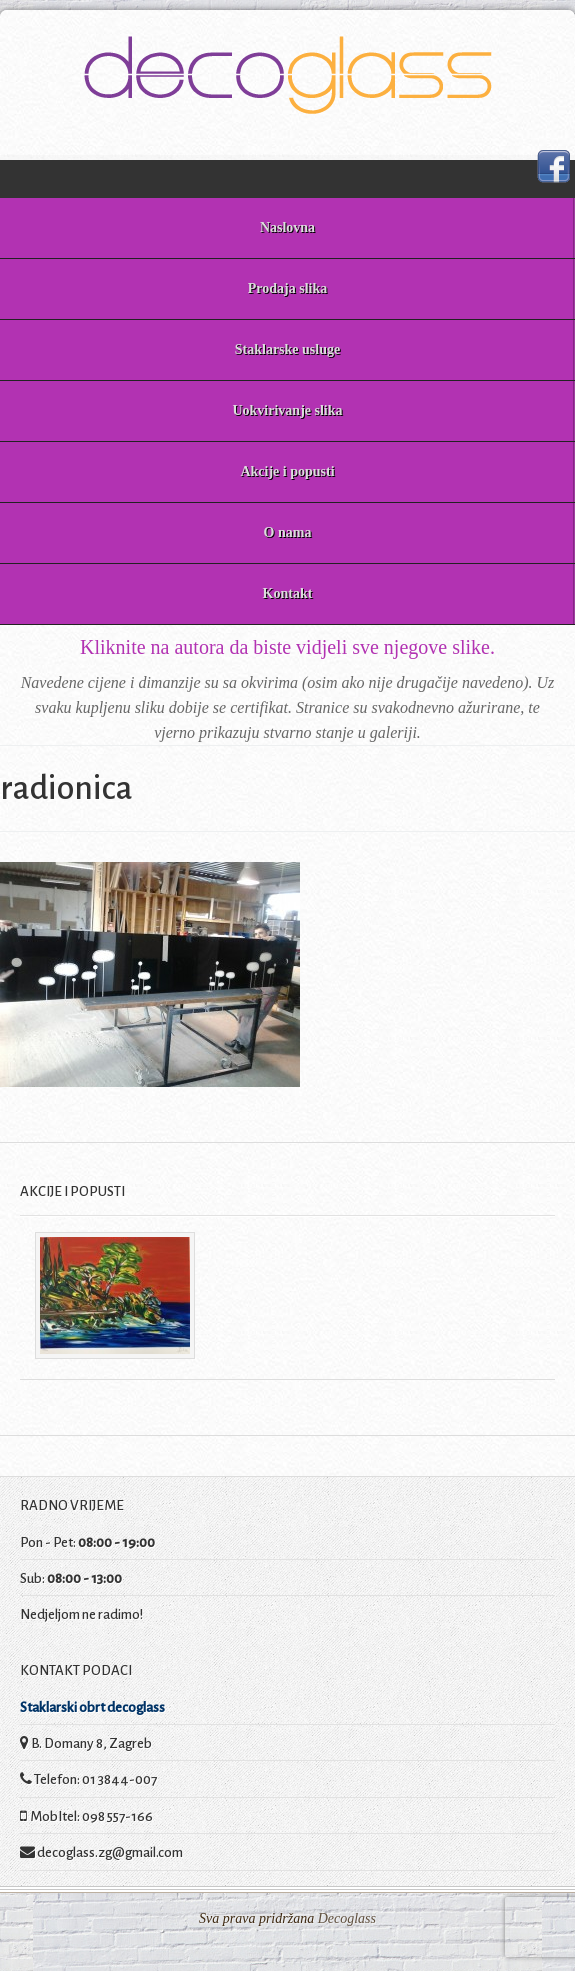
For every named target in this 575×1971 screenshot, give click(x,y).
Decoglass (345, 1918)
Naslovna (287, 227)
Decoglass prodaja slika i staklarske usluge (287, 75)
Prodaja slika (287, 288)
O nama (288, 532)
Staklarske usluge (287, 349)
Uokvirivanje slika (287, 410)
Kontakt (288, 593)
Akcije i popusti (287, 471)
